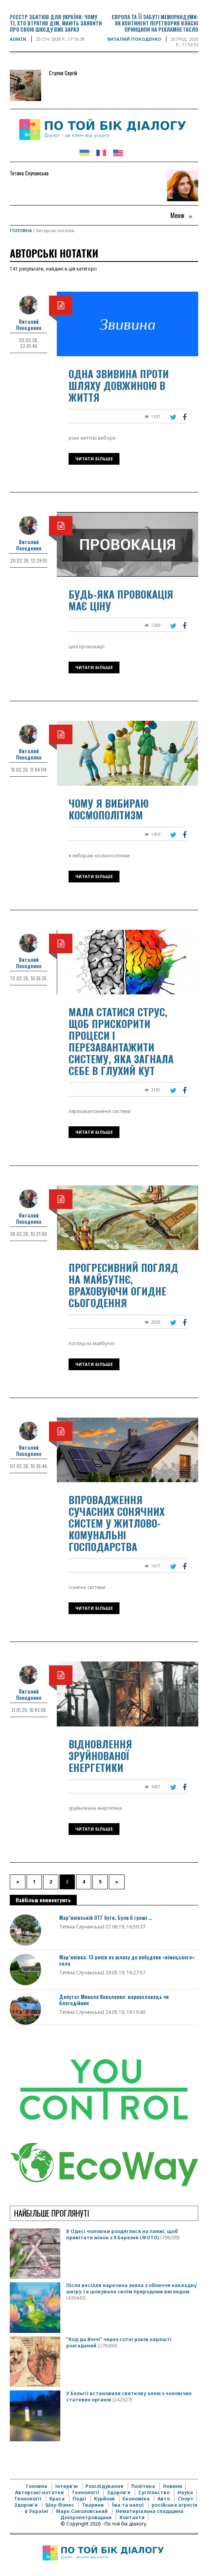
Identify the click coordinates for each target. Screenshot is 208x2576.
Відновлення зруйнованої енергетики (100, 1755)
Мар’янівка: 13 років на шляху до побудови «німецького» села (127, 1960)
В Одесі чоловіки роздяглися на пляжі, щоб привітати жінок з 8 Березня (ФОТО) (122, 2234)
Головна (21, 230)
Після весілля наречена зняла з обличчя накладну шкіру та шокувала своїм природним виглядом (131, 2288)
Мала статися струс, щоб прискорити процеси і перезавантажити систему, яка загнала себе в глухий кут (121, 1041)
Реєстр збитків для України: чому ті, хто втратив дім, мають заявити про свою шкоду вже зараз (56, 23)
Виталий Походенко (134, 39)
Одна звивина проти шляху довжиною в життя (119, 385)
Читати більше (94, 459)
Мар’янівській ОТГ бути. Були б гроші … (105, 1917)
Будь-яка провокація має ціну (121, 599)
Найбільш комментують (43, 1900)
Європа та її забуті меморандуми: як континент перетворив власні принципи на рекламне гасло (155, 23)
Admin (18, 39)
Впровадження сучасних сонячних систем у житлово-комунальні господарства (117, 1523)
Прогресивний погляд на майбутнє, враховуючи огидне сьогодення (123, 1285)
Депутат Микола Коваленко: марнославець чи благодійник (114, 2000)
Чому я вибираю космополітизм (108, 809)
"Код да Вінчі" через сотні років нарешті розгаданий (119, 2342)
